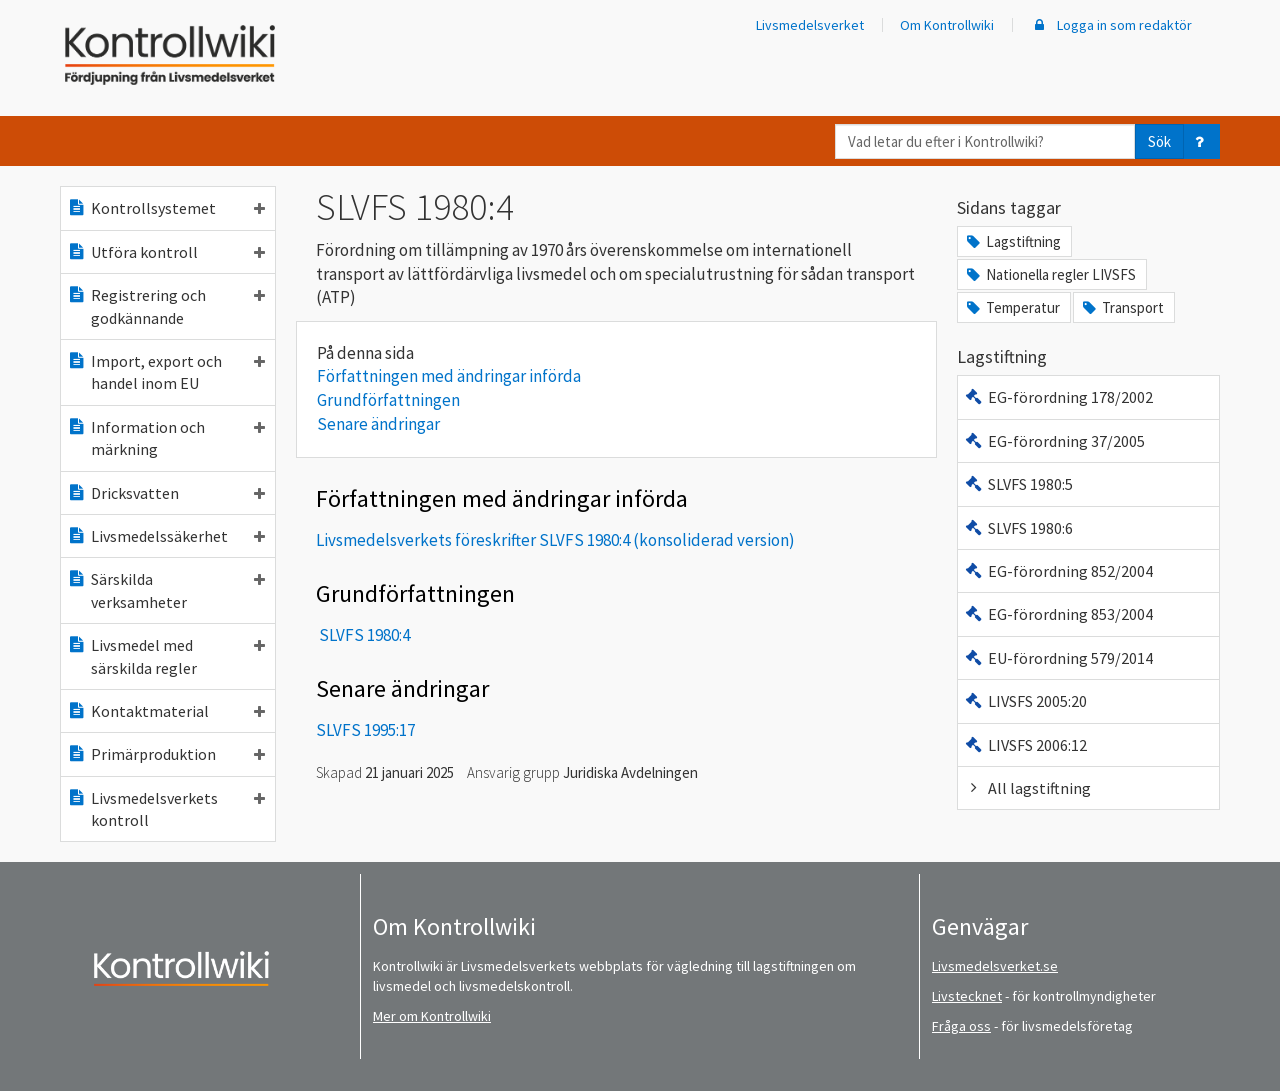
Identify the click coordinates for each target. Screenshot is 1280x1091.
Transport (1122, 307)
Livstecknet (967, 996)
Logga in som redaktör (1111, 25)
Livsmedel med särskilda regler (166, 656)
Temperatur (1012, 307)
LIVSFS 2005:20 (1025, 701)
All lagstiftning (1027, 788)
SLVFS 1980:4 (364, 635)
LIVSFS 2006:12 (1025, 745)
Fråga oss (961, 1026)
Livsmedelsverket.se (995, 966)
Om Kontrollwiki (947, 25)
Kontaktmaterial (166, 711)
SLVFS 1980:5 (1018, 484)
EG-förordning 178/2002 (1058, 397)
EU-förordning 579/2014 (1058, 658)
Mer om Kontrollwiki (432, 1016)
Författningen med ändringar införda (449, 376)
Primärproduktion (166, 754)
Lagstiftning (1012, 241)
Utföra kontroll (166, 252)
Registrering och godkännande (166, 306)
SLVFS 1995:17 (365, 730)
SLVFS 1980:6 (1018, 528)
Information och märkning (166, 438)
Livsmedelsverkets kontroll (166, 809)
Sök (1159, 141)
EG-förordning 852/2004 (1058, 571)
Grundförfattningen (388, 400)
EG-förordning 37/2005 (1054, 441)
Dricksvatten (166, 493)
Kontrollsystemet (166, 208)
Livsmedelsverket (810, 25)
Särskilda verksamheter (166, 590)
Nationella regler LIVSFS (1050, 274)
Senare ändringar (378, 424)
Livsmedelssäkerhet (166, 536)
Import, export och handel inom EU (166, 372)
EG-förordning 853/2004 (1058, 614)
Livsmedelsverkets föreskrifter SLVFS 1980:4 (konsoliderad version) (555, 540)
